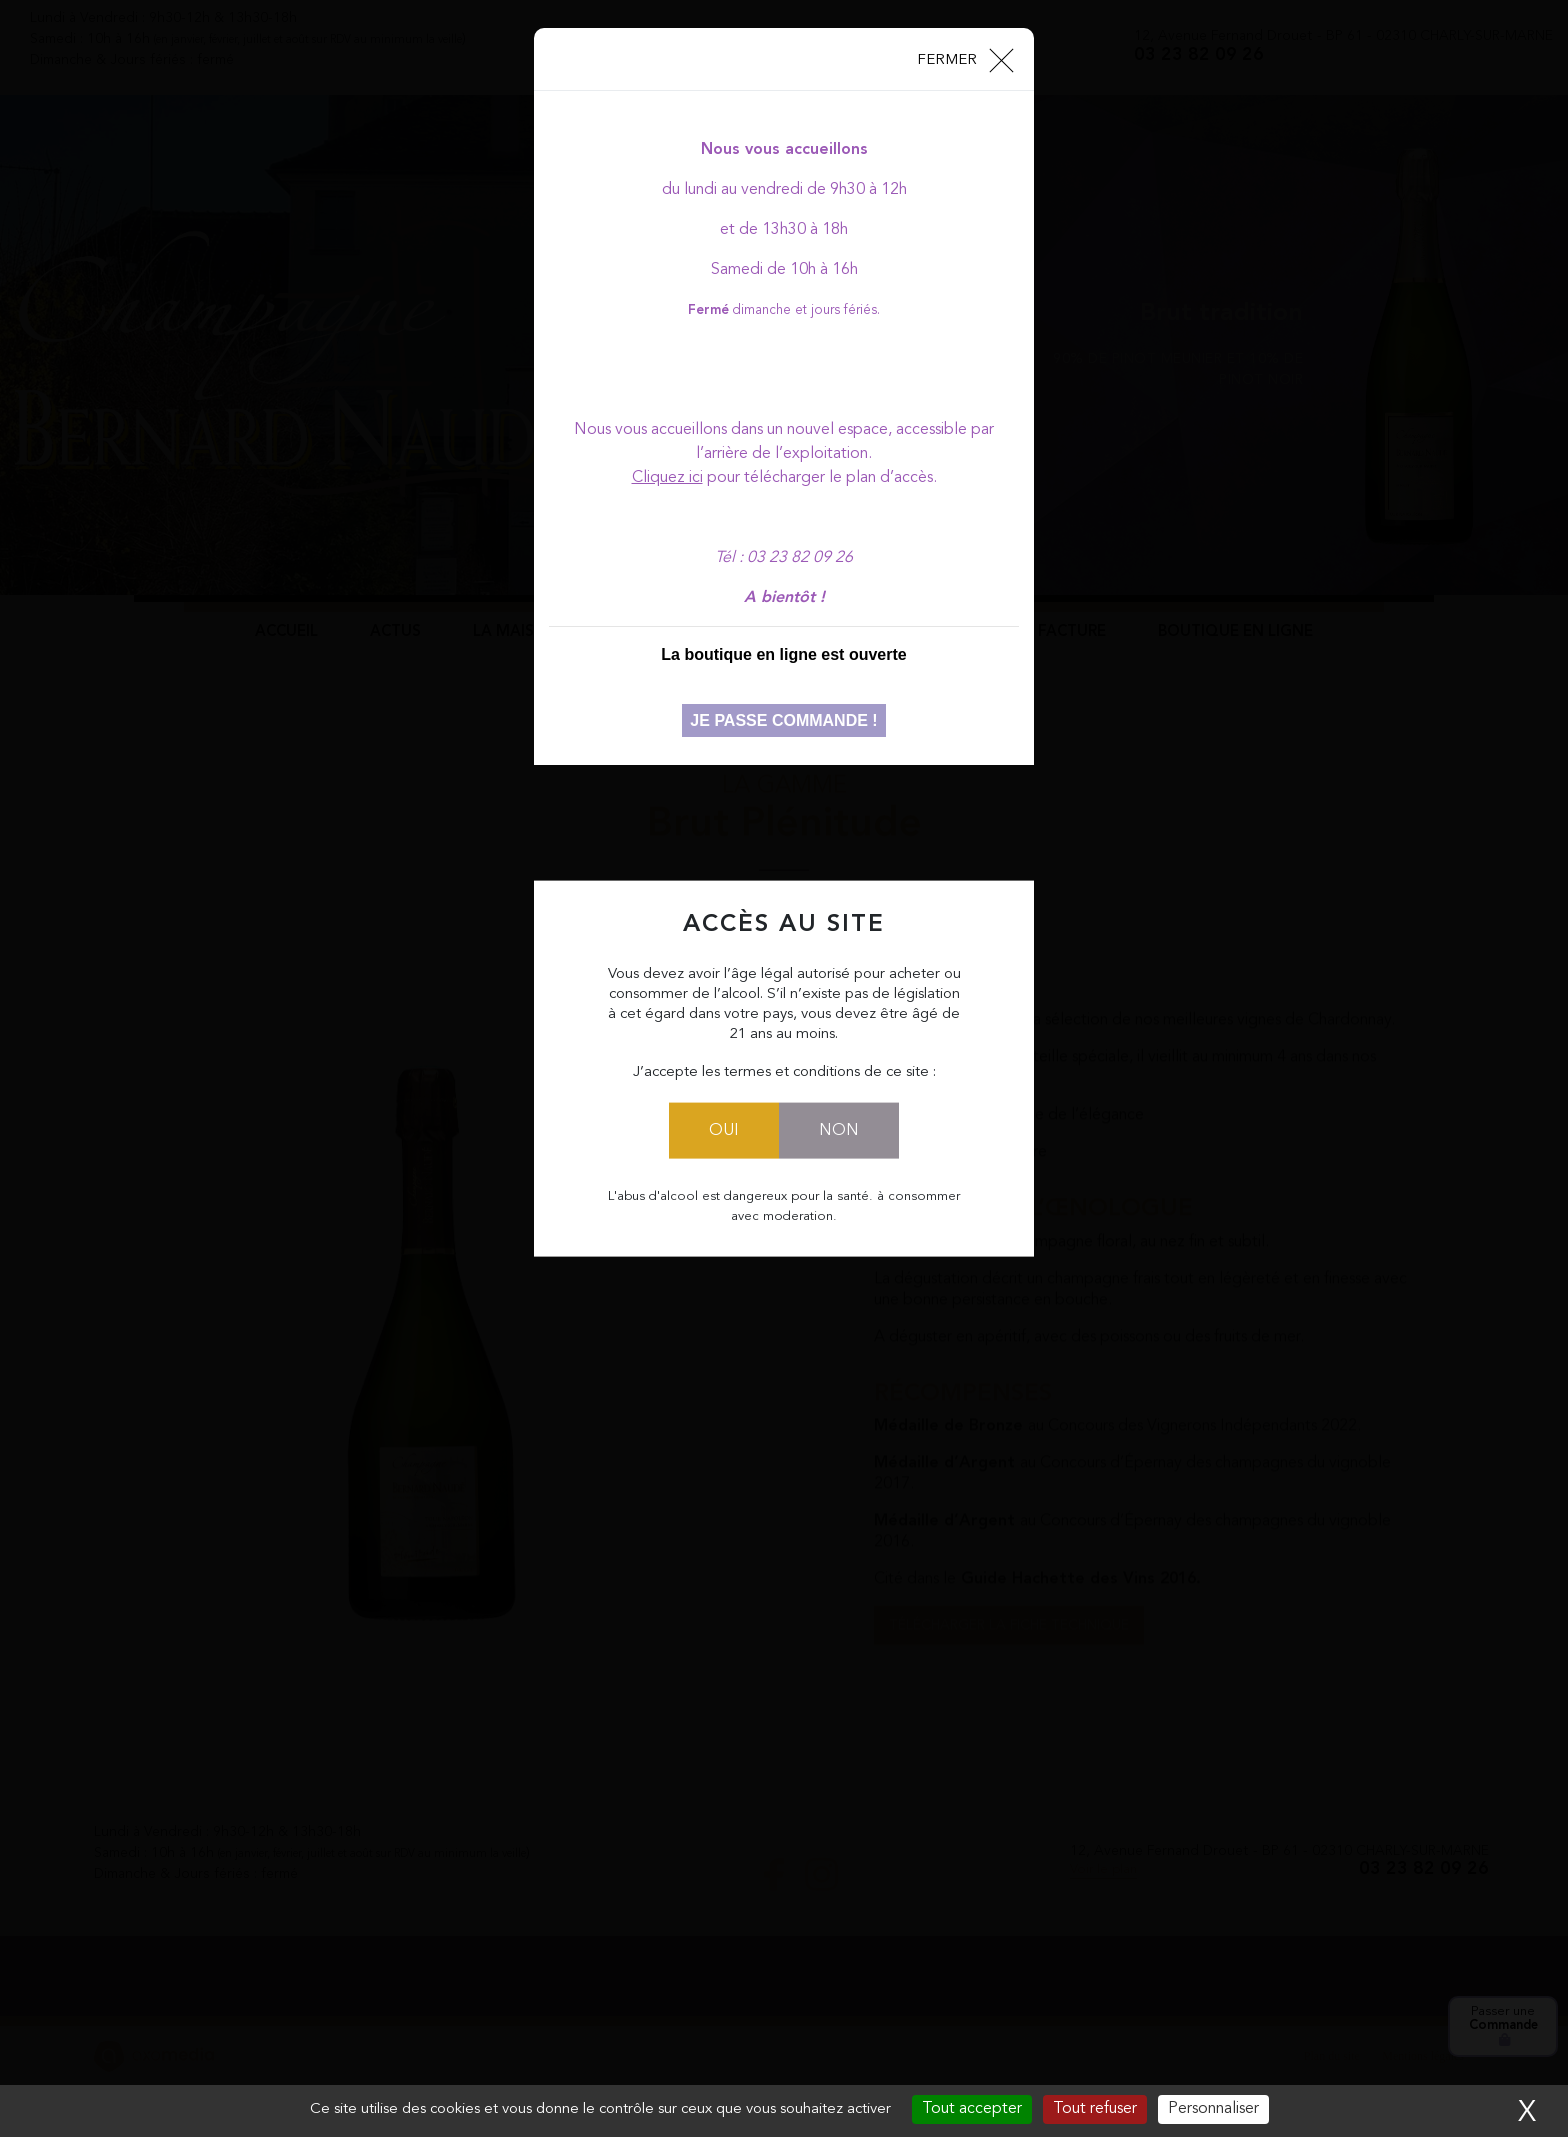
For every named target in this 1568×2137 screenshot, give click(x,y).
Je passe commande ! (783, 720)
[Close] (964, 59)
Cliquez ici (667, 478)
